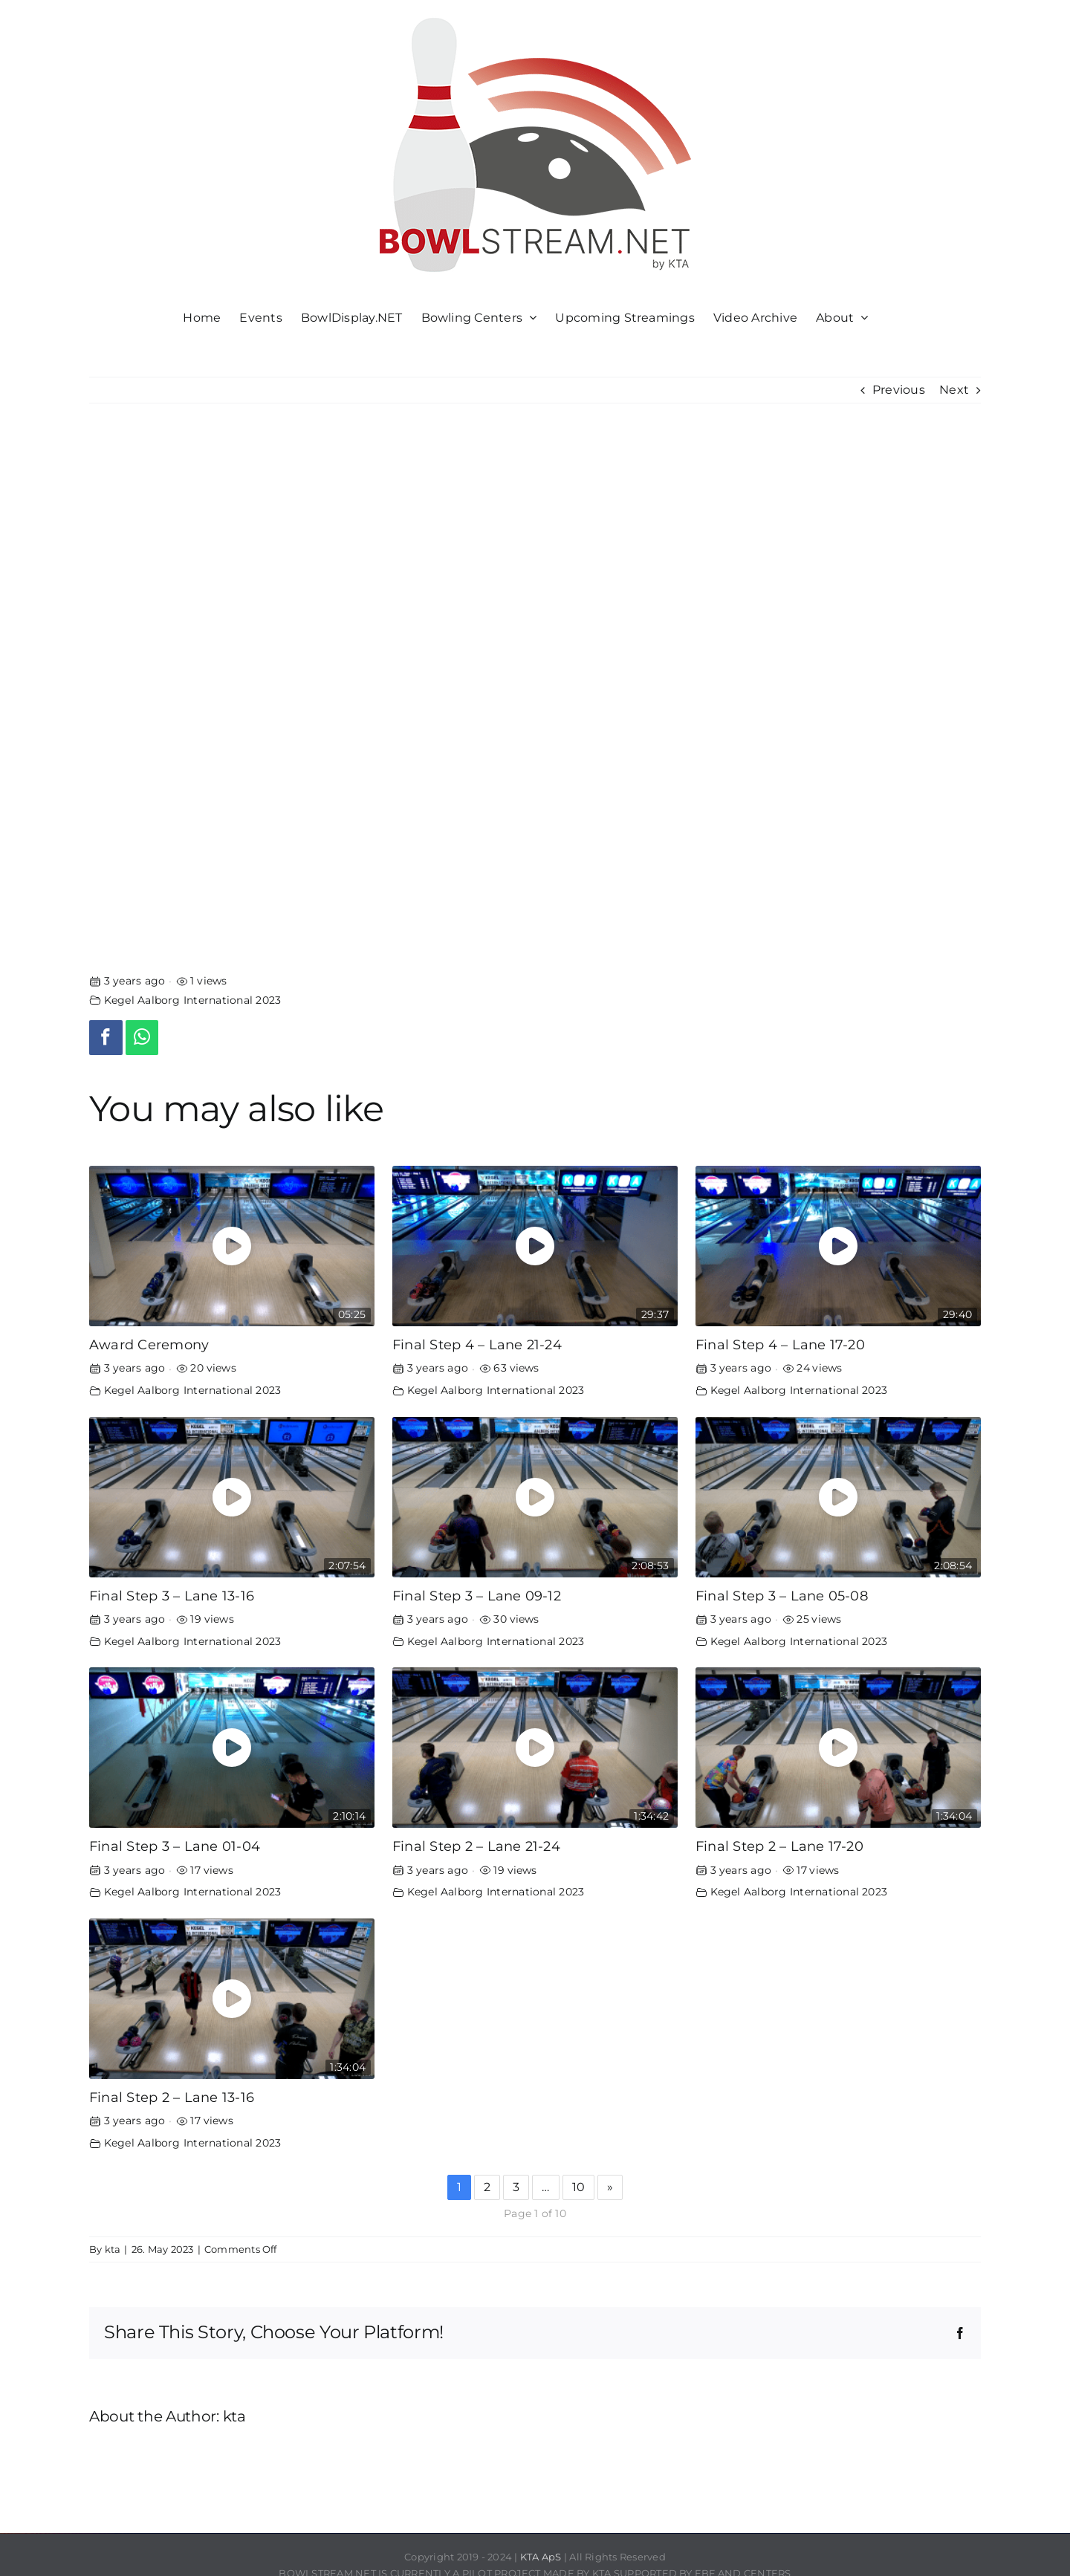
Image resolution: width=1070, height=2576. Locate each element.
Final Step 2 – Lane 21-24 (476, 1846)
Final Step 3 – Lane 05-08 (782, 1595)
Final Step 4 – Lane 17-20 (780, 1344)
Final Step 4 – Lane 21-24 (477, 1344)
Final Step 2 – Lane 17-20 (779, 1846)
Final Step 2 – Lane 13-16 (171, 2097)
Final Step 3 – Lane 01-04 (174, 1846)
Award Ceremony (149, 1344)
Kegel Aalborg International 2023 (193, 1000)
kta (113, 2249)
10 (578, 2187)
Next (954, 390)
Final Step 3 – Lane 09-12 (476, 1595)
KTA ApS (541, 2557)
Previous (898, 390)
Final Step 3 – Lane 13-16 (171, 1595)
